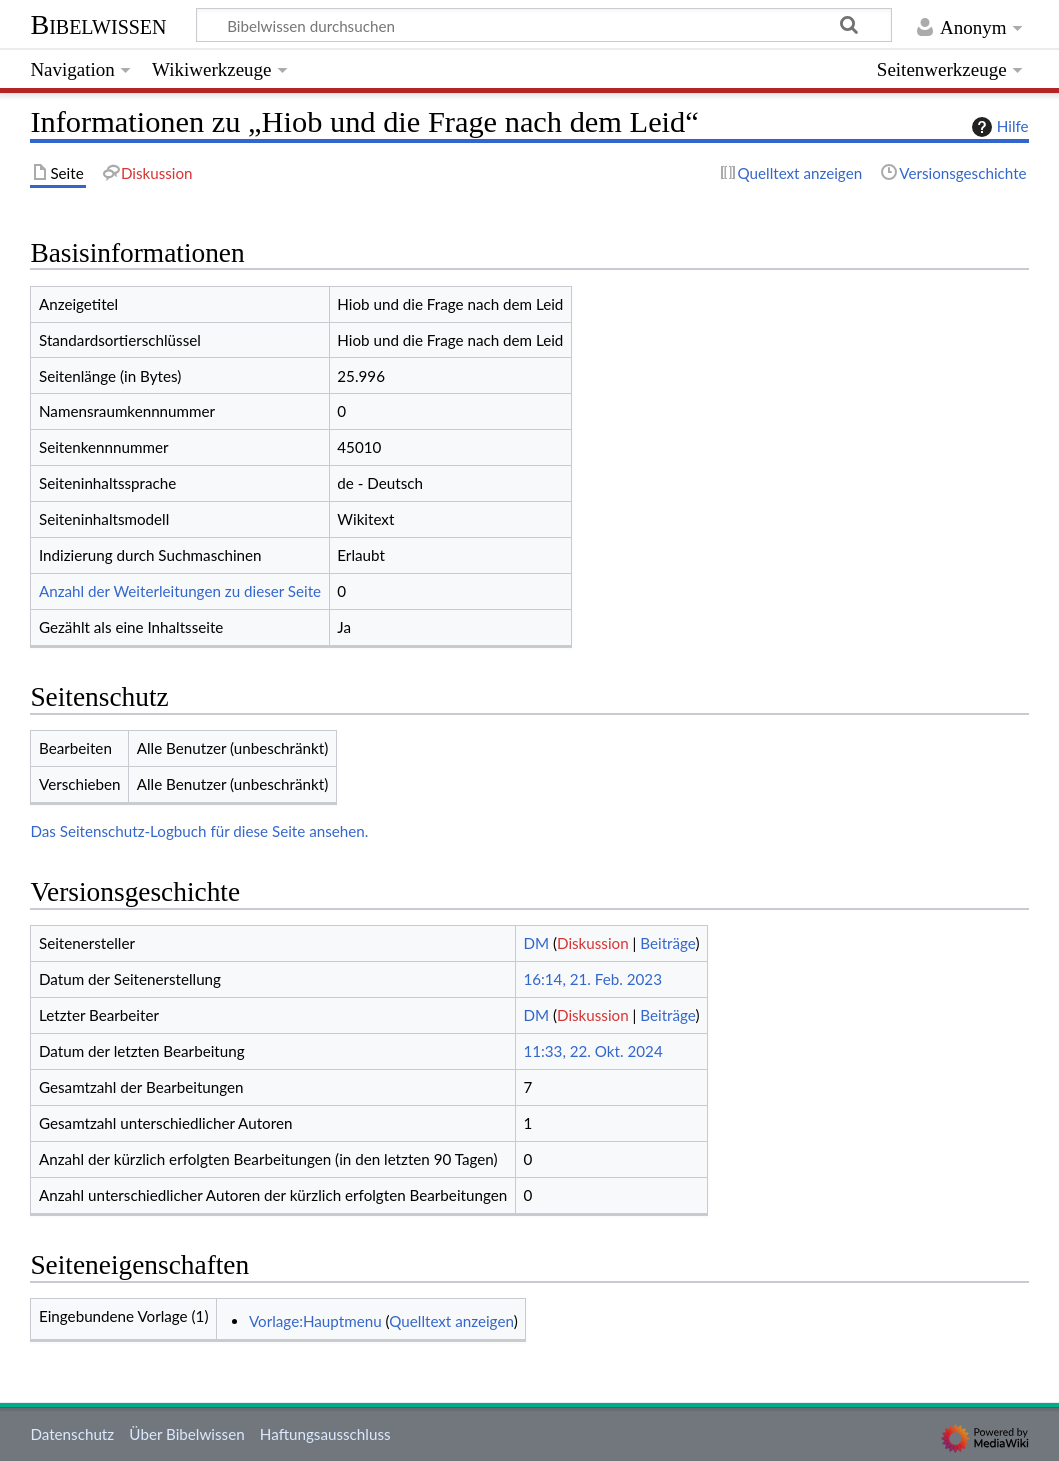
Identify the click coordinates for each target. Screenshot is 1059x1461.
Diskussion (593, 943)
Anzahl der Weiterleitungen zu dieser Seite (180, 591)
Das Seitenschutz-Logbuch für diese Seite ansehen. (199, 831)
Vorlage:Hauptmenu (315, 1321)
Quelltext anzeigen (451, 1321)
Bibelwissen (98, 24)
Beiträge (667, 943)
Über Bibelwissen (186, 1434)
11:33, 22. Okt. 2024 (592, 1051)
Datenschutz (72, 1434)
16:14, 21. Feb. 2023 (592, 979)
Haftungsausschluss (325, 1434)
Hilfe (998, 127)
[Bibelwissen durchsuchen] (544, 25)
